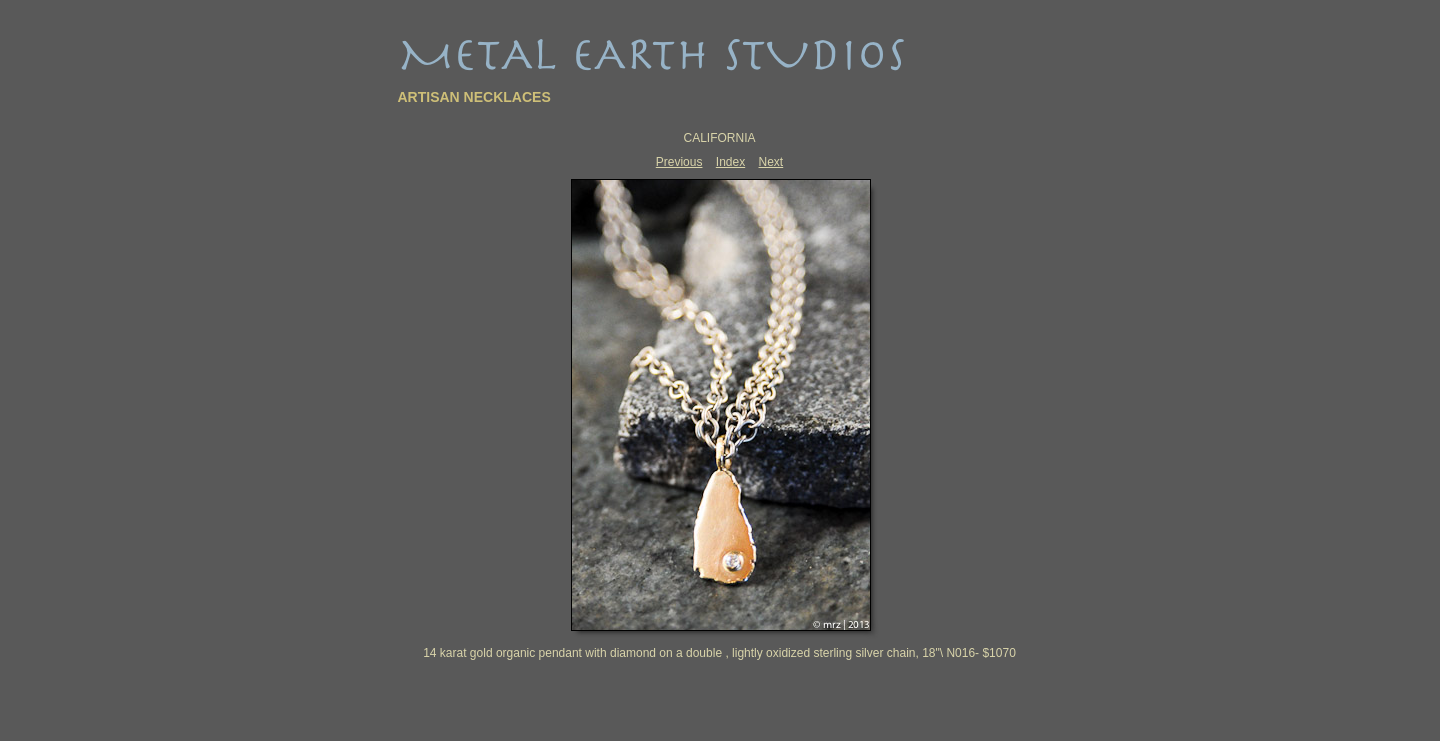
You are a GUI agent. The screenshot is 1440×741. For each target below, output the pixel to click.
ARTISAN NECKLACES (474, 97)
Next (771, 162)
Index (730, 162)
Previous (679, 162)
